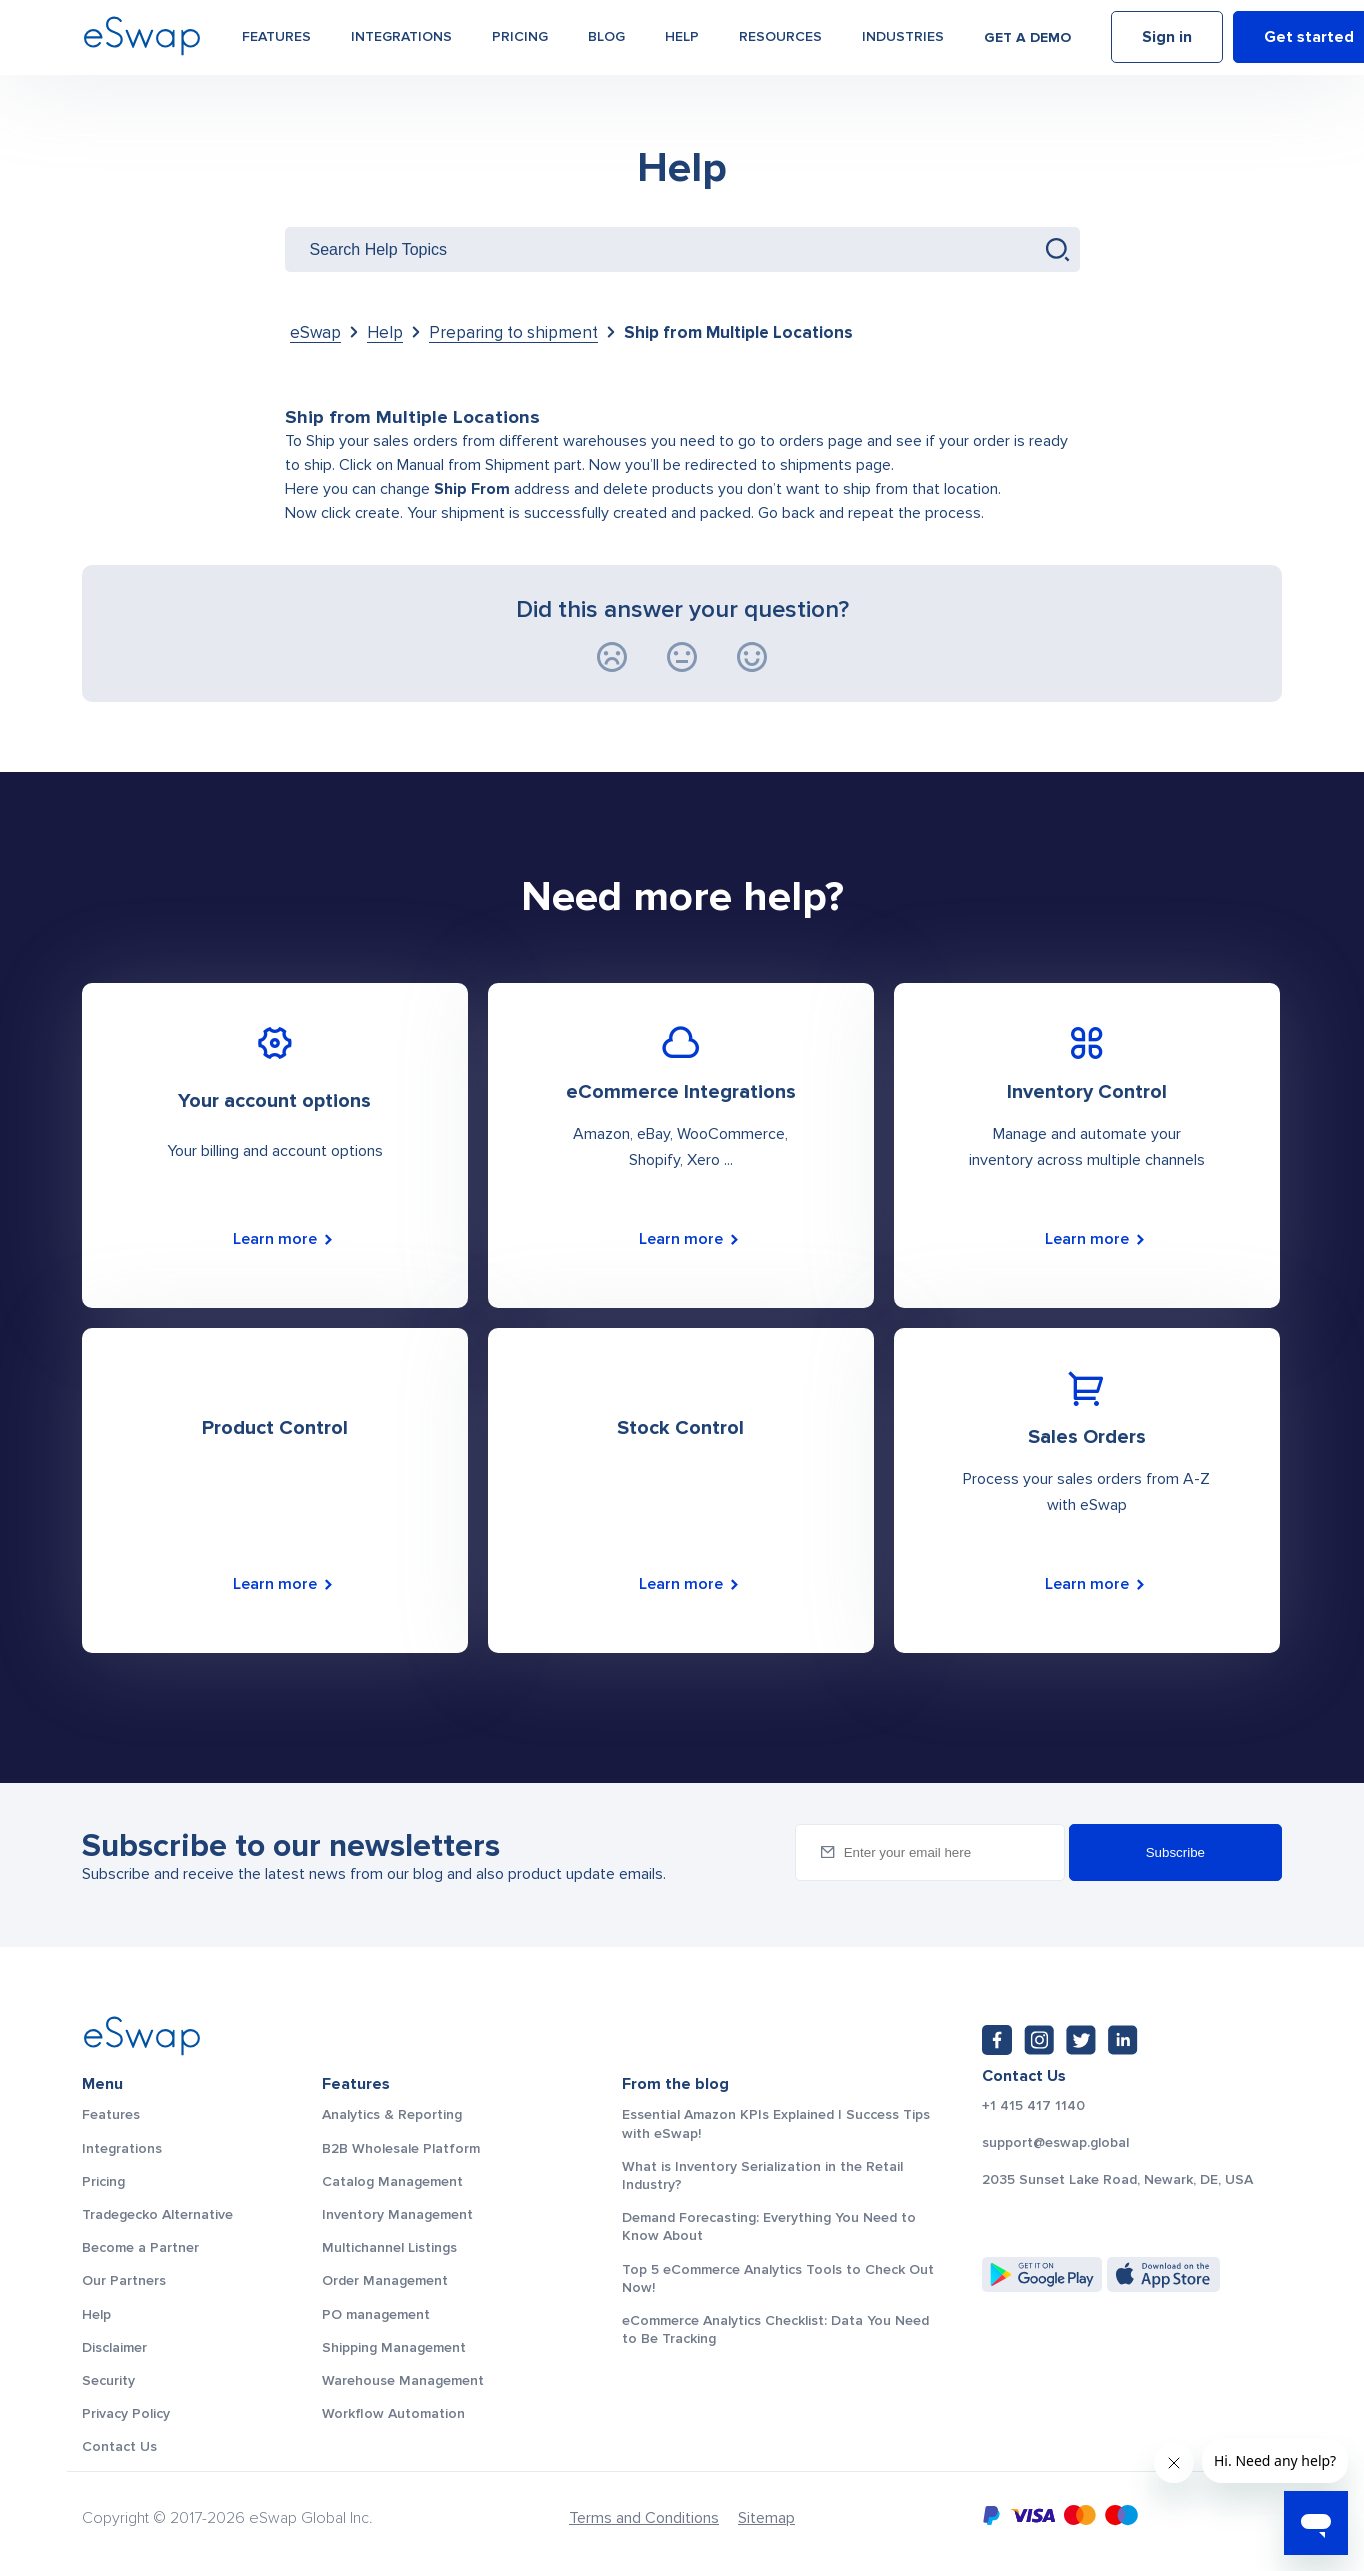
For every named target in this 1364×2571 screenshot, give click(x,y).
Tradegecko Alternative (157, 2214)
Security (108, 2380)
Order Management (385, 2280)
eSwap (315, 332)
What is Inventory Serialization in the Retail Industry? (762, 2175)
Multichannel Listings (389, 2247)
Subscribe (1175, 1852)
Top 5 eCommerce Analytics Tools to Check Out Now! (778, 2278)
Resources (780, 41)
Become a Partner (140, 2247)
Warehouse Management (403, 2380)
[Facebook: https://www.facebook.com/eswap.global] (997, 2040)
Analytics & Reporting (392, 2114)
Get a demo (1027, 42)
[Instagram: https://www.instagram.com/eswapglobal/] (1039, 2040)
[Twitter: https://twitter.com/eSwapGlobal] (1081, 2040)
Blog (606, 41)
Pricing (520, 41)
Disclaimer (114, 2347)
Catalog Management (392, 2181)
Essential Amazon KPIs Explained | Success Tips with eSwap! (776, 2123)
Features (276, 41)
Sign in (1167, 43)
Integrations (401, 41)
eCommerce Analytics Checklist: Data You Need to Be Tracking (775, 2329)
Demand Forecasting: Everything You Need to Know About (769, 2226)
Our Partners (124, 2280)
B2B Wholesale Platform (401, 2148)
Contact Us (119, 2446)
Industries (903, 41)
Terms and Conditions (644, 2518)
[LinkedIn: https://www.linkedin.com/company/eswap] (1123, 2040)
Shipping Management (394, 2347)
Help (682, 41)
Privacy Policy (126, 2413)
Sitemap (766, 2518)
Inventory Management (397, 2214)
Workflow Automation (393, 2413)
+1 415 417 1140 (1033, 2106)
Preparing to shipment (513, 332)
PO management (376, 2314)
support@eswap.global (1055, 2143)
